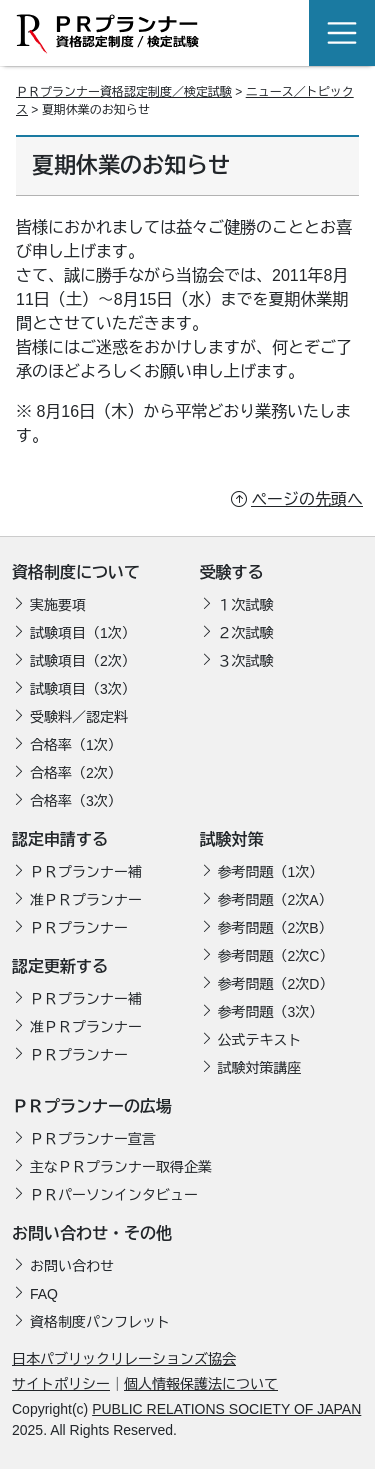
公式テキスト (260, 1040)
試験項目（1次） (83, 633)
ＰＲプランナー (79, 928)
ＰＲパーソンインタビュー (114, 1195)
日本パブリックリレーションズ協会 (124, 1359)
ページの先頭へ (307, 499)
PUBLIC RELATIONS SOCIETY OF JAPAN (226, 1409)
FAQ (44, 1294)
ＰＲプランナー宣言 (93, 1139)
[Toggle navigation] (342, 33)
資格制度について (76, 572)
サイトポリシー (61, 1384)
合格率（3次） (76, 801)
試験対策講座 (260, 1068)
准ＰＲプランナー (86, 900)
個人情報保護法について (201, 1384)
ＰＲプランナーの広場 (92, 1106)
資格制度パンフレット (100, 1322)
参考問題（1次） (271, 872)
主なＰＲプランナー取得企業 (121, 1167)
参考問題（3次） (271, 1012)
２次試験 (246, 633)
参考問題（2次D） (276, 984)
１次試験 (246, 605)
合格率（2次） (76, 773)
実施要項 (58, 605)
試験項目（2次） (83, 661)
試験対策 (232, 839)
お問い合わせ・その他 (92, 1233)
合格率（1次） (76, 745)
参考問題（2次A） (275, 900)
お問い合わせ (72, 1266)
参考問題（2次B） (275, 928)
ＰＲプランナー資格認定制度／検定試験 (124, 92)
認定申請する (60, 839)
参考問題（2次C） (276, 956)
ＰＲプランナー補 (86, 872)
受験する (232, 572)
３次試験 (246, 661)
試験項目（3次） (83, 689)
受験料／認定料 (79, 717)
